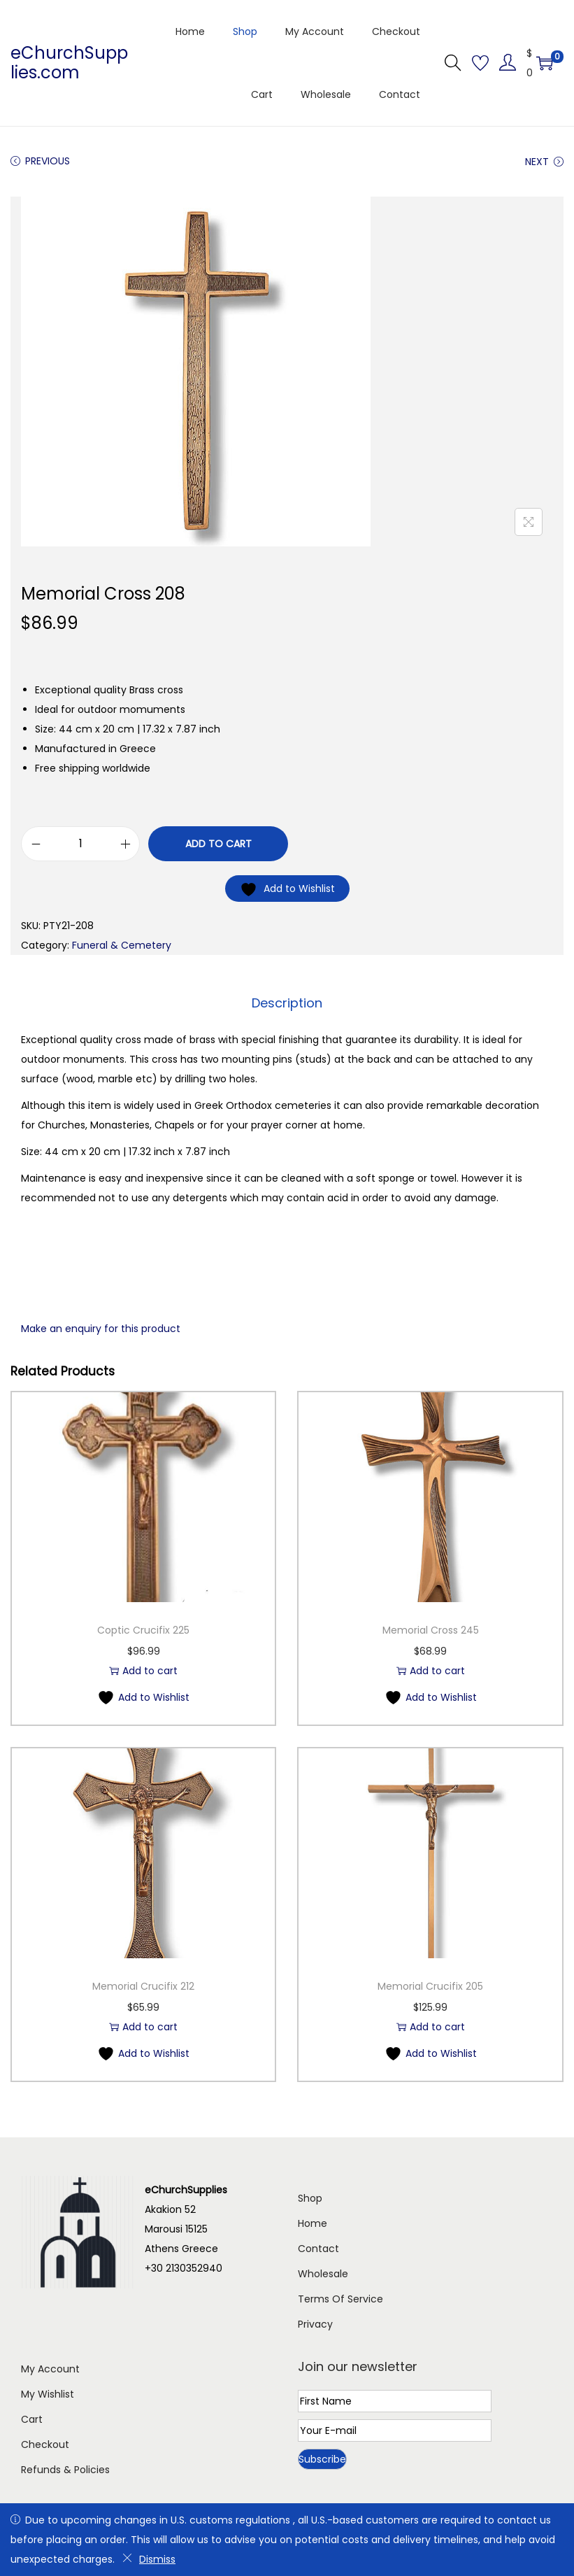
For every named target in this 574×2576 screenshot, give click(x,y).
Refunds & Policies (65, 2469)
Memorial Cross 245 (430, 1629)
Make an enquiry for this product (100, 1328)
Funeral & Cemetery (121, 945)
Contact (318, 2248)
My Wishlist (47, 2393)
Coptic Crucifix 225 (143, 1629)
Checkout (45, 2444)
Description (287, 1002)
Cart (32, 2419)
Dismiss (148, 2559)
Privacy (315, 2323)
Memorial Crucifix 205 (430, 1986)
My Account (50, 2368)
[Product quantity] (80, 844)
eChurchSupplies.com (69, 62)
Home (312, 2223)
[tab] (287, 1002)
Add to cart (218, 844)
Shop (310, 2198)
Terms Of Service (340, 2298)
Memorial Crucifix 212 (143, 1986)
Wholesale (323, 2273)
